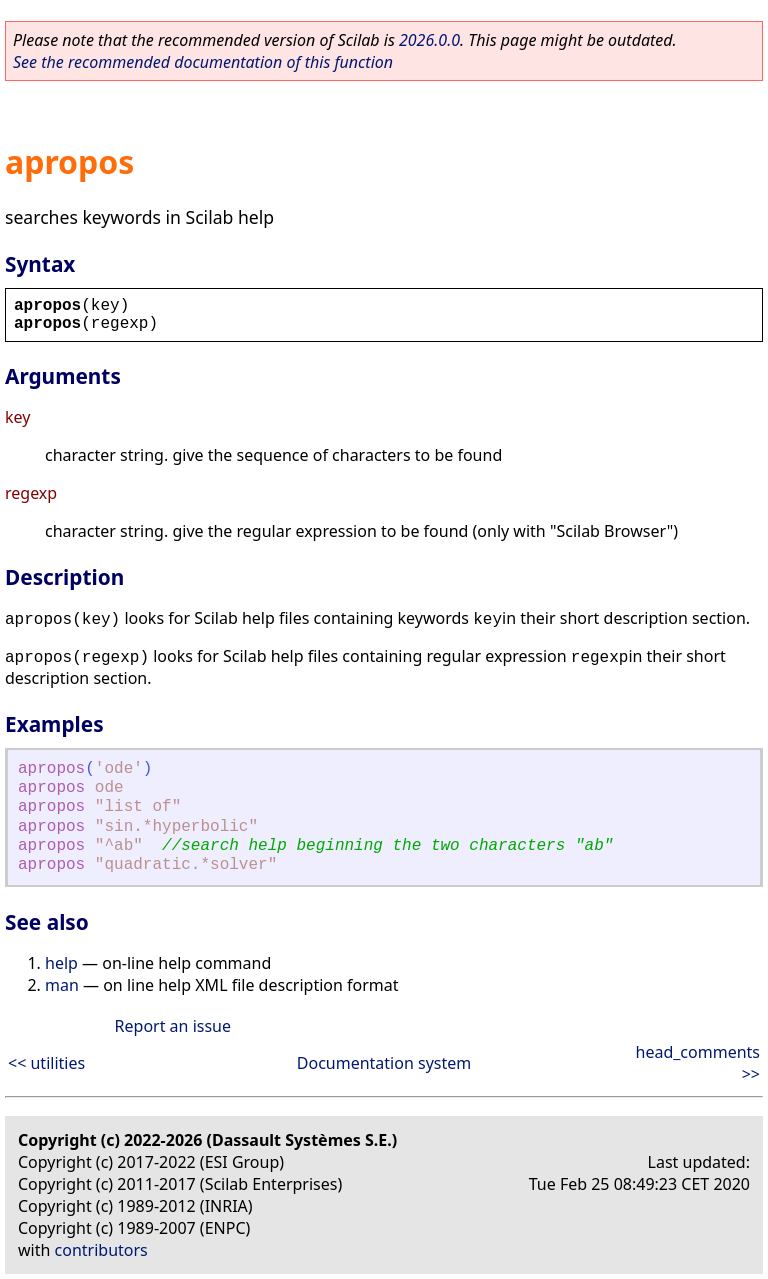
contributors (101, 1250)
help (61, 963)
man (62, 985)
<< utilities (46, 1063)
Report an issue (173, 1026)
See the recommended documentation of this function (203, 62)
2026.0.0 (429, 40)
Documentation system (384, 1063)
